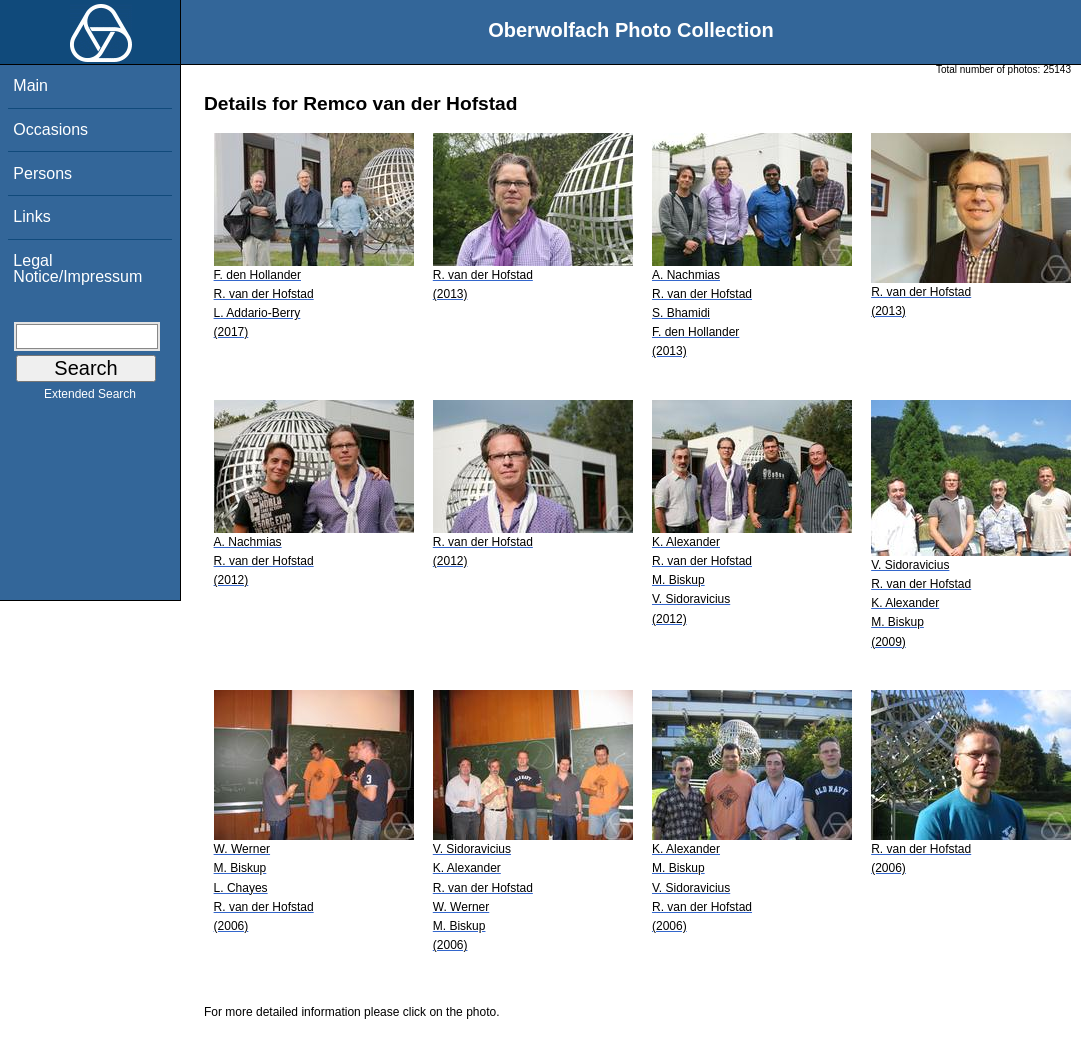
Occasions (50, 129)
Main (30, 85)
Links (31, 216)
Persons (42, 173)
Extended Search (90, 398)
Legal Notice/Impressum (77, 268)
